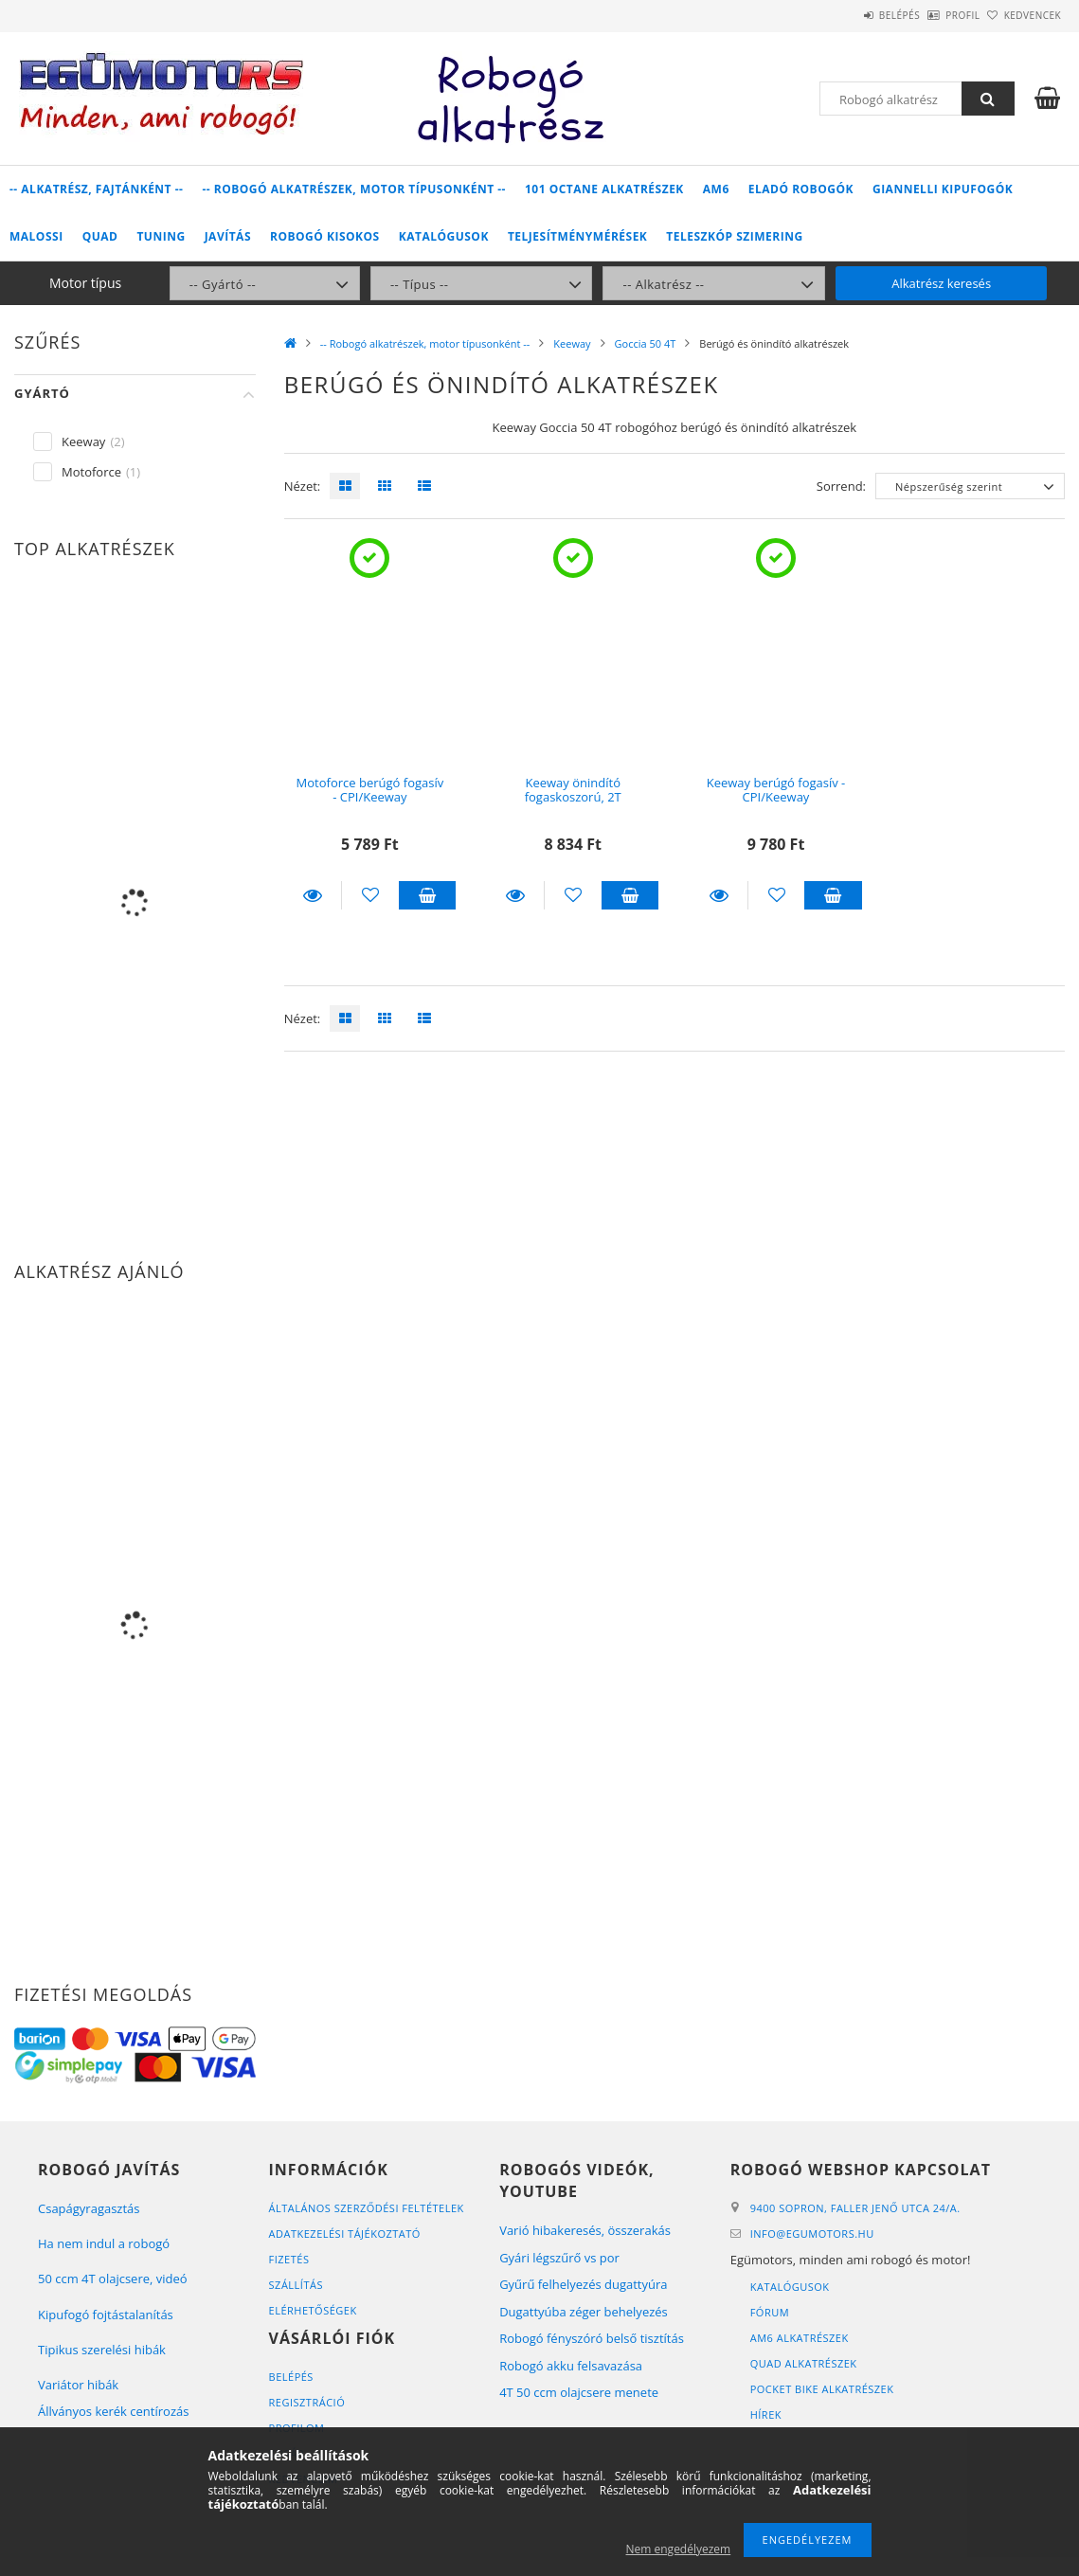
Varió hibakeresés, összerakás (585, 2230)
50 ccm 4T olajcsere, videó (113, 2278)
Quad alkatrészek (803, 2363)
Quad (100, 236)
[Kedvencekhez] (370, 895)
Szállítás (296, 2285)
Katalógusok (444, 236)
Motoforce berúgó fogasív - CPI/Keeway (370, 789)
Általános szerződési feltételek (366, 2208)
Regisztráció (307, 2402)
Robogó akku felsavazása (570, 2365)
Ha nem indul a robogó (104, 2243)
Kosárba (427, 895)
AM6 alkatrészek (799, 2338)
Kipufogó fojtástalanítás (105, 2314)
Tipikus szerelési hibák (102, 2349)
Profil (931, 15)
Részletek (312, 895)
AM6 (716, 189)
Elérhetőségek (313, 2310)
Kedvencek (1022, 15)
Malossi (36, 236)
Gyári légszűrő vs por (559, 2257)
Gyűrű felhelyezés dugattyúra (583, 2284)
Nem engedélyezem (678, 2549)
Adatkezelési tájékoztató (345, 2233)
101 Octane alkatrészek (604, 189)
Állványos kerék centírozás (113, 2411)
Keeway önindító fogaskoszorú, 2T (573, 789)
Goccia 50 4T (645, 343)
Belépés (846, 15)
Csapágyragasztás (89, 2208)
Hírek (766, 2414)
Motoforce (91, 471)
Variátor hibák (78, 2384)
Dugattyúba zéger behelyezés (583, 2311)
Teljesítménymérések (577, 236)
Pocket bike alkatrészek (822, 2389)
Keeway (571, 343)
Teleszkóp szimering (734, 236)
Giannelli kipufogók (942, 189)
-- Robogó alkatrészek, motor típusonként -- (354, 189)
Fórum (769, 2312)
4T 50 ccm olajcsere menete (578, 2392)
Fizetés (289, 2259)
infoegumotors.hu (812, 2233)
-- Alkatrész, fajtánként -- (96, 189)
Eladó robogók (801, 189)
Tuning (160, 236)
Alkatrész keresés (941, 283)
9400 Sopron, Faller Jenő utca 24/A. (855, 2208)
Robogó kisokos (325, 236)
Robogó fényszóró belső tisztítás (591, 2338)
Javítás (228, 236)
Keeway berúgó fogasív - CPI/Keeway (776, 789)
